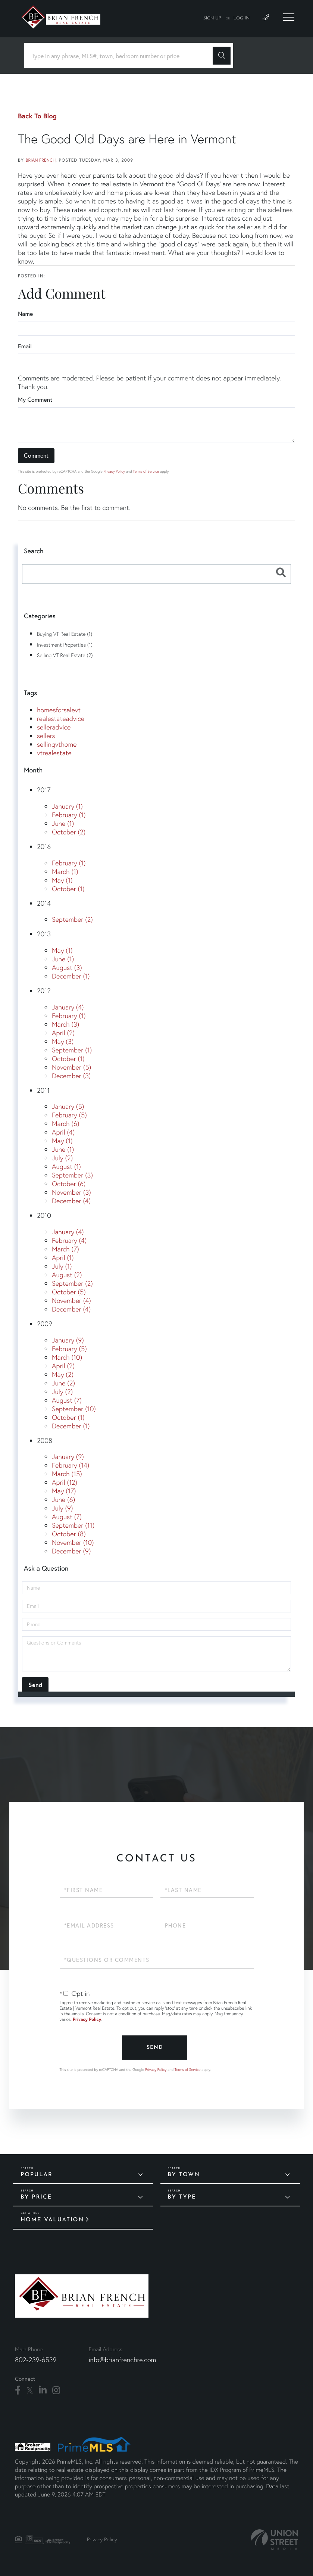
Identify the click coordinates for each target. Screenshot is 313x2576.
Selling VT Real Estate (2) (65, 655)
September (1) (72, 1050)
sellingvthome (57, 744)
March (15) (67, 1473)
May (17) (64, 1491)
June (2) (63, 1383)
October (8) (69, 1534)
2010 (44, 1215)
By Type (182, 2197)
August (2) (67, 1274)
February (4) (69, 1240)
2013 (44, 934)
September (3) (72, 1175)
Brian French (41, 160)
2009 (44, 1323)
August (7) (67, 1400)
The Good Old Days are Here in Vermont (127, 139)
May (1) (62, 880)
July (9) (62, 1508)
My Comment (35, 400)
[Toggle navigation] (288, 17)
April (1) (62, 1257)
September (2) (72, 919)
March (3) (65, 1024)
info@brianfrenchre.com (122, 2359)
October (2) (68, 832)
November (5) (71, 1067)
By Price (36, 2197)
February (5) (69, 1115)
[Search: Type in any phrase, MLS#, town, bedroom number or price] (121, 55)
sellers (46, 735)
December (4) (71, 1201)
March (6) (65, 1123)
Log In (242, 18)
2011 (43, 1090)
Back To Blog (37, 115)
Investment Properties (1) (65, 644)
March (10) (67, 1357)
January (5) (68, 1106)
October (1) (68, 888)
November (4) (71, 1300)
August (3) (67, 967)
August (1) (66, 1166)
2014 (44, 903)
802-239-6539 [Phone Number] (35, 2359)
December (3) (71, 1075)
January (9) (68, 1340)
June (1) (63, 823)
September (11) (73, 1525)
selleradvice (54, 727)
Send (155, 2047)
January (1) (67, 806)
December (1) (71, 976)
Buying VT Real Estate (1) (64, 634)
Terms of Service (146, 471)
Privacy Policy (114, 471)
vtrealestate (54, 753)
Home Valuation (52, 2220)
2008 (44, 1440)
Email (25, 346)
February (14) (70, 1465)
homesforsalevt (59, 710)
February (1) (69, 815)
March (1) (65, 871)
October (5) (69, 1292)
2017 (43, 789)
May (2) (62, 1374)
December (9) (71, 1551)
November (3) (71, 1192)
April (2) (63, 1033)
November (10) (73, 1542)
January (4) (68, 1007)
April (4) (63, 1132)
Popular (37, 2175)
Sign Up (212, 18)
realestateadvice (60, 718)
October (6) (68, 1183)
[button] (222, 56)
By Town (184, 2175)
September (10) (74, 1408)
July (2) (62, 1158)
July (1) (62, 1266)
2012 (44, 990)
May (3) (62, 1041)
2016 (44, 846)
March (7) (65, 1249)
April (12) (64, 1482)
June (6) (63, 1499)
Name (25, 314)
